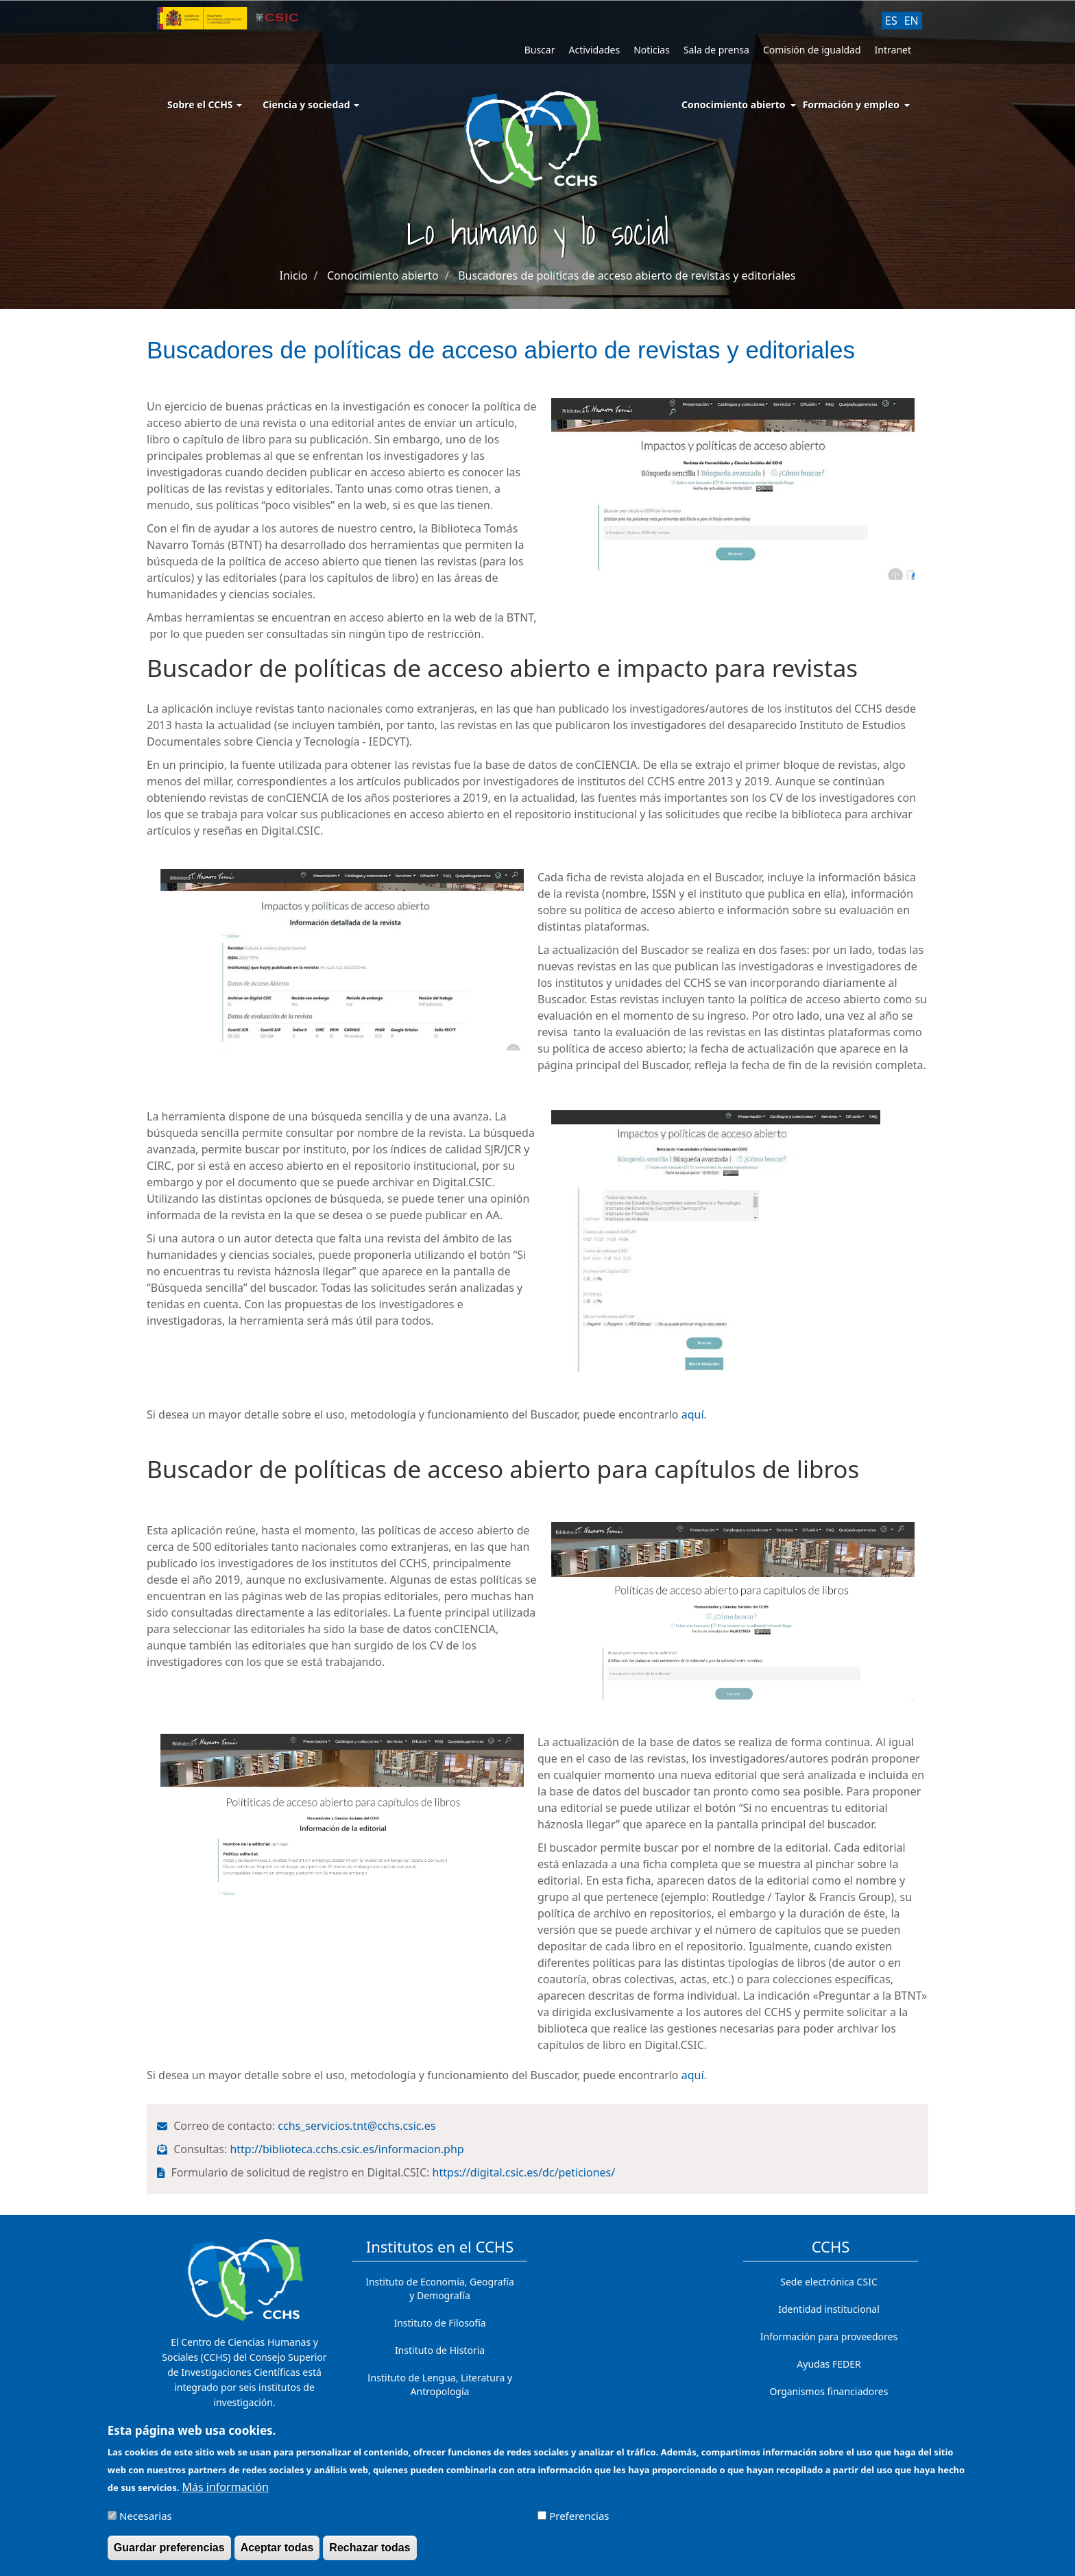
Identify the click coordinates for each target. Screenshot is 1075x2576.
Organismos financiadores (829, 2391)
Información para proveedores (828, 2336)
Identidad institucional (829, 2309)
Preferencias (579, 2516)
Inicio (293, 275)
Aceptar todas (277, 2547)
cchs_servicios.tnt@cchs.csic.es (358, 2125)
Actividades (594, 49)
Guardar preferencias (169, 2547)
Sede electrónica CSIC (828, 2281)
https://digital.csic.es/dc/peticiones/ (525, 2172)
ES (891, 20)
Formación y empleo (851, 104)
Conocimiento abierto (733, 104)
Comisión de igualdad (812, 49)
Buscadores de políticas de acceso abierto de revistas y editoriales (626, 275)
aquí (692, 1414)
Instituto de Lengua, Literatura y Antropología (439, 2384)
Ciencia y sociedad (311, 104)
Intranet (893, 49)
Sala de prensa (716, 49)
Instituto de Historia (440, 2350)
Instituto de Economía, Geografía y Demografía (439, 2288)
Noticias (651, 49)
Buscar (539, 49)
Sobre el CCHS (204, 104)
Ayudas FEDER (828, 2363)
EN (911, 20)
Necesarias (145, 2516)
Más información (225, 2486)
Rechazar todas (369, 2547)
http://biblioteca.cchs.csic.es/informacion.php (348, 2149)
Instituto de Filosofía (439, 2322)
